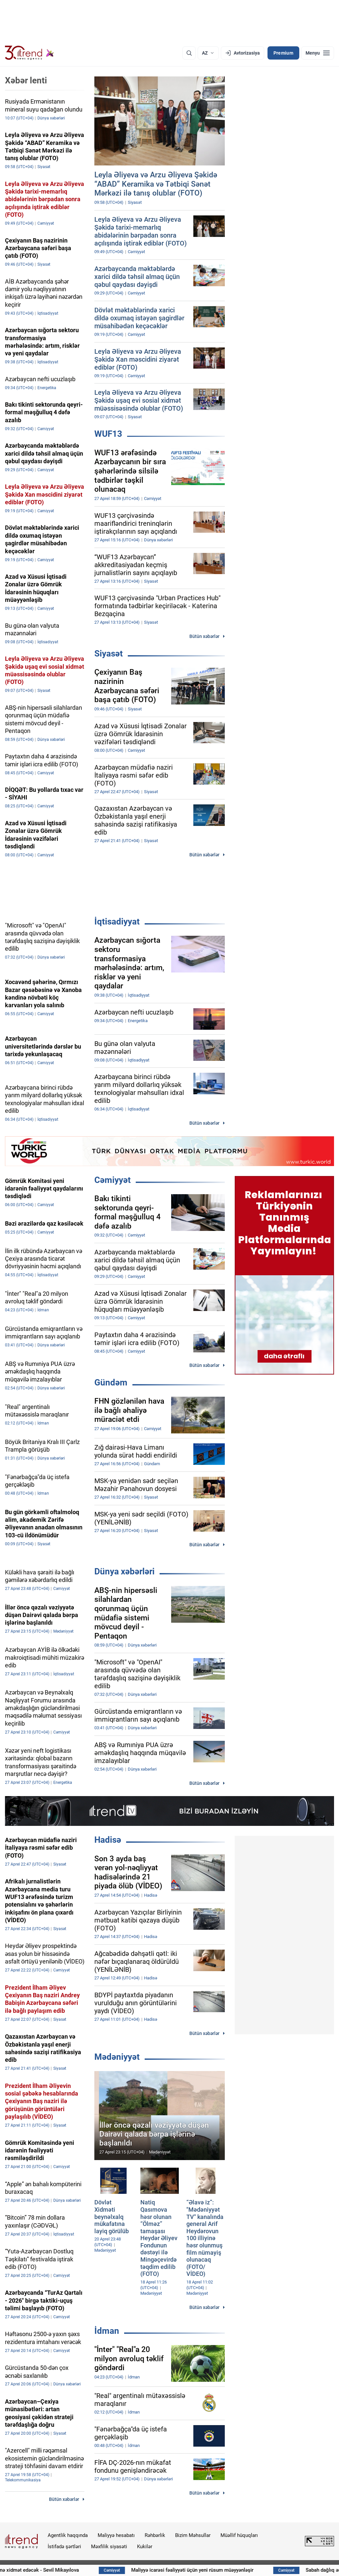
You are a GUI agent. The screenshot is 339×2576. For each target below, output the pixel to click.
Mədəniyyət (117, 2057)
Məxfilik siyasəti (109, 2547)
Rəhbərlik (155, 2535)
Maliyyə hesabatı (116, 2535)
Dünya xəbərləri (124, 1571)
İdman (106, 2331)
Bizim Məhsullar (193, 2535)
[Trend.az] (29, 53)
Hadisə (107, 1840)
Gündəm (110, 1382)
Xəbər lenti (26, 80)
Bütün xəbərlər (204, 636)
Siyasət (108, 653)
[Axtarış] (189, 53)
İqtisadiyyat (117, 921)
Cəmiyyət (112, 1180)
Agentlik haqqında (68, 2535)
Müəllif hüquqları (239, 2535)
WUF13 (108, 434)
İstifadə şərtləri (64, 2547)
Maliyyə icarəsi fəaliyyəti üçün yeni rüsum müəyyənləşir (235, 2570)
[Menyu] (317, 53)
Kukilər (144, 2547)
